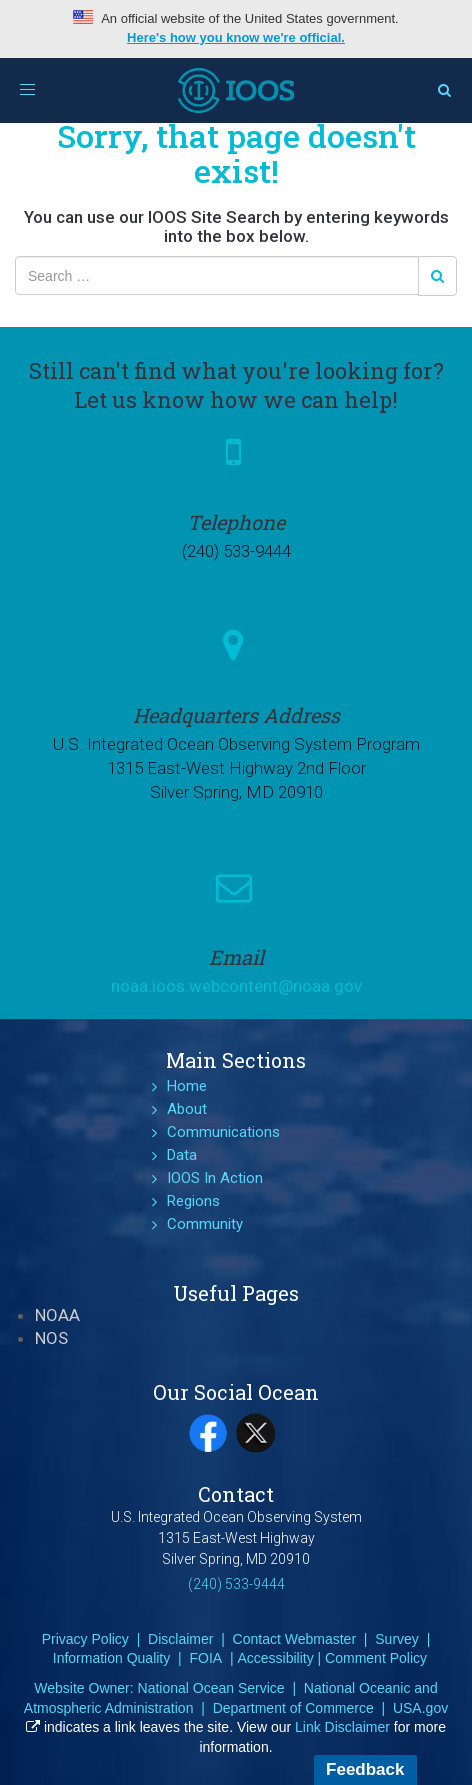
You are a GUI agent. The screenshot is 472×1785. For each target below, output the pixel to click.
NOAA (57, 1315)
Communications (223, 1132)
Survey (397, 1639)
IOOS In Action (215, 1178)
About (187, 1109)
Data (182, 1155)
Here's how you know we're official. (236, 37)
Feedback (365, 1769)
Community (205, 1224)
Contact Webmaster (294, 1639)
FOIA (205, 1658)
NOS (51, 1338)
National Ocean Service (211, 1688)
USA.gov (420, 1708)
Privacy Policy (85, 1639)
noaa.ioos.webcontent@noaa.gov (236, 986)
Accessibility (275, 1658)
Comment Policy (376, 1658)
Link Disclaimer (342, 1727)
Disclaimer (180, 1639)
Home (187, 1086)
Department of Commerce (293, 1708)
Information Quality (112, 1658)
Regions (193, 1201)
